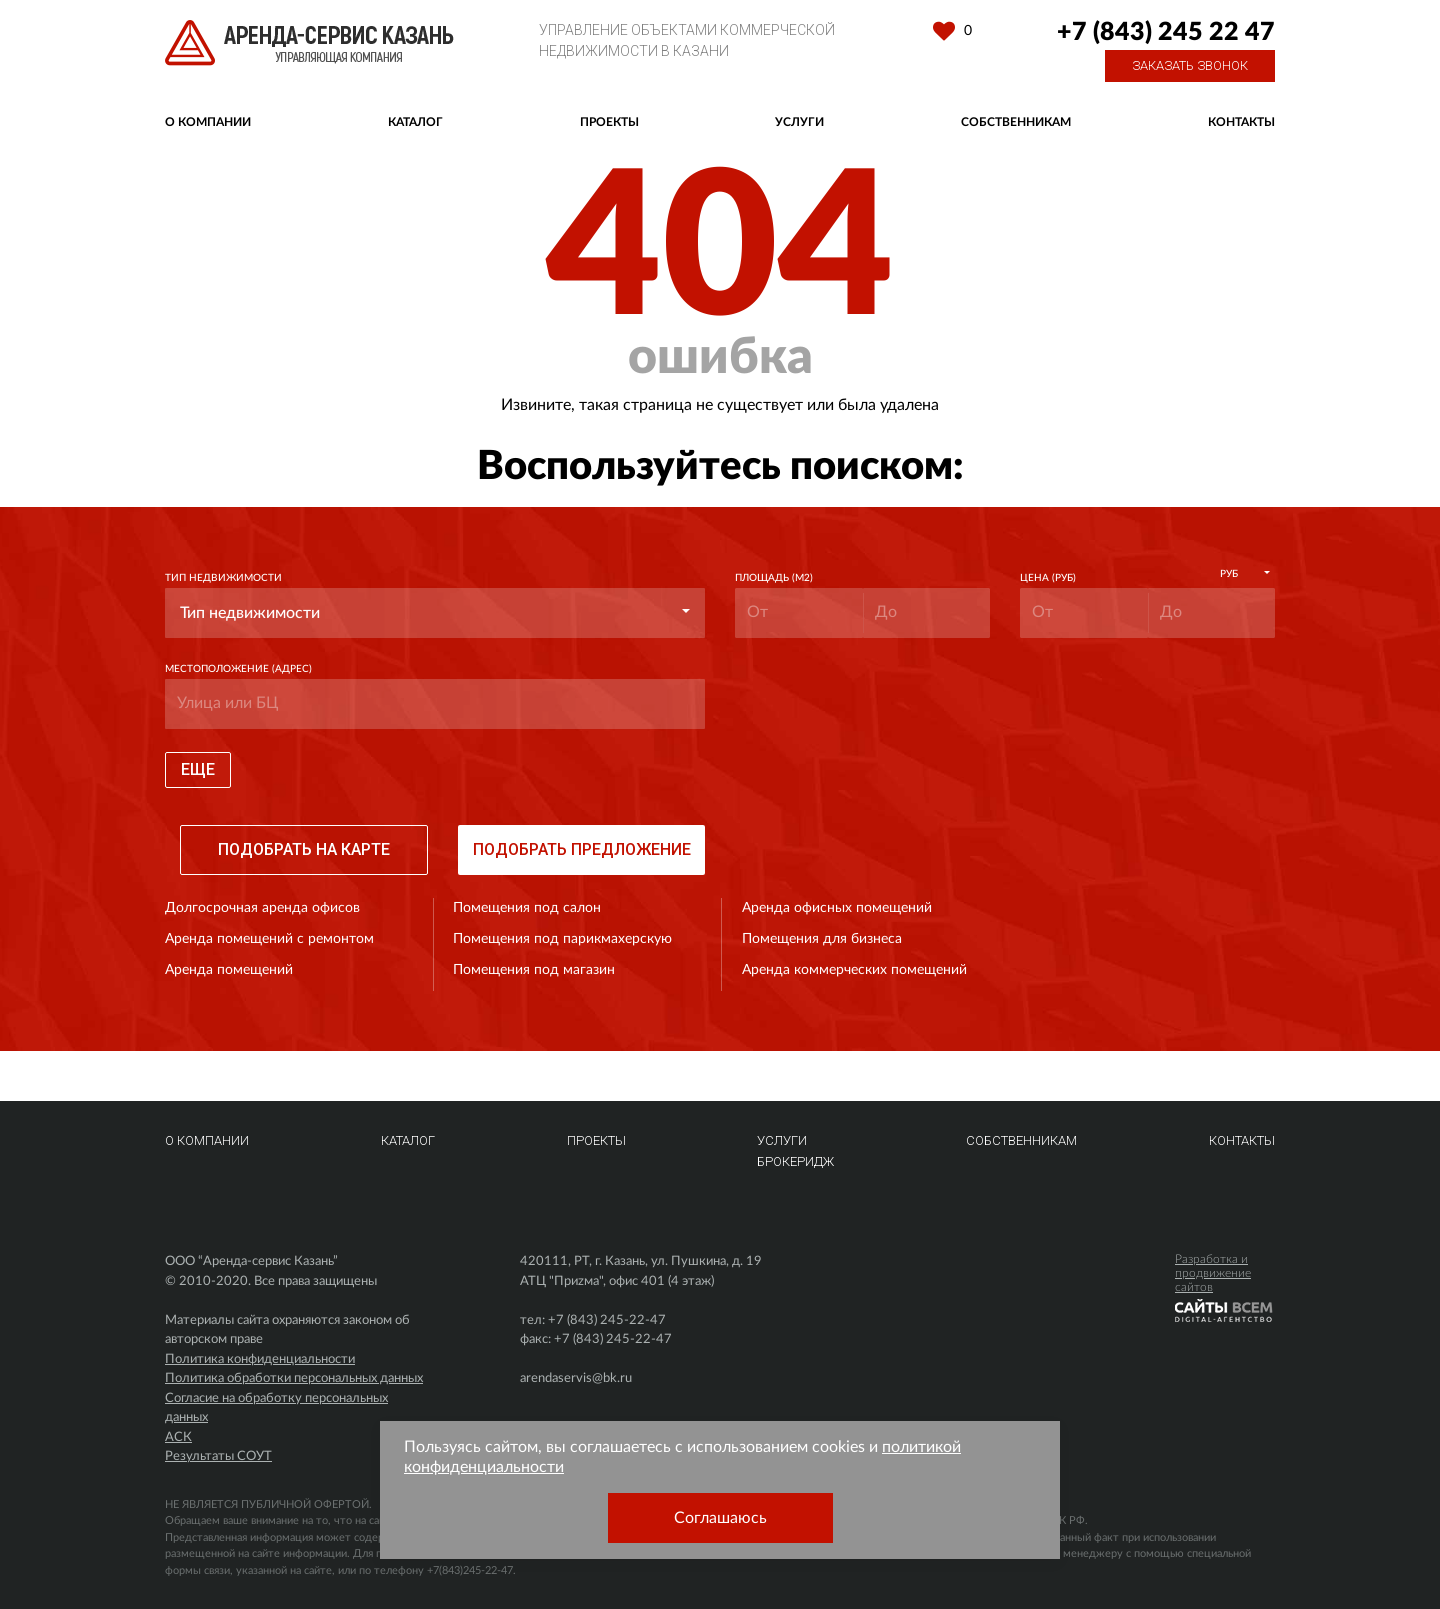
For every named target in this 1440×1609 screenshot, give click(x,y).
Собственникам (1016, 122)
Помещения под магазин (534, 970)
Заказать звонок (1190, 65)
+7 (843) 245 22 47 (1166, 32)
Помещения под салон (527, 908)
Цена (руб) (1048, 578)
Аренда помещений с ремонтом (269, 939)
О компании (208, 122)
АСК (178, 1437)
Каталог (415, 122)
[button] (435, 613)
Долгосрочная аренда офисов (262, 908)
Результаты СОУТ (218, 1456)
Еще (198, 769)
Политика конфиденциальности (260, 1359)
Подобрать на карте (304, 849)
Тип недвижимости (223, 578)
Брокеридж (795, 1161)
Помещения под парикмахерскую (562, 939)
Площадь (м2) (774, 578)
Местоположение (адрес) (238, 669)
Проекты (609, 122)
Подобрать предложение (582, 849)
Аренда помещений (229, 970)
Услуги (799, 122)
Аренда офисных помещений (837, 908)
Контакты (1241, 122)
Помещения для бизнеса (822, 939)
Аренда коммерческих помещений (854, 970)
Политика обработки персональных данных (294, 1378)
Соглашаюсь (720, 1518)
